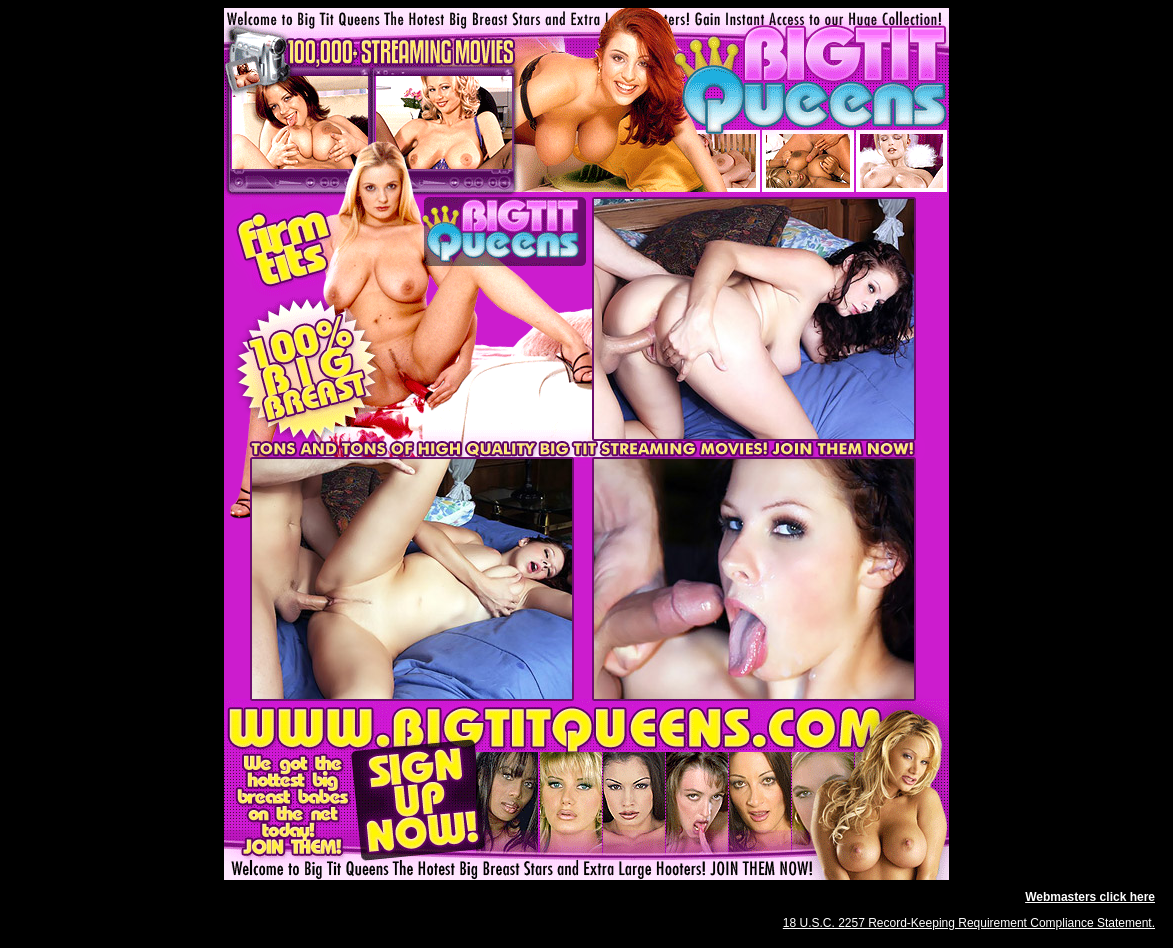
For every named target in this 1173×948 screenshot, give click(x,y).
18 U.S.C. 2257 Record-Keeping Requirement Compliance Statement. (969, 923)
